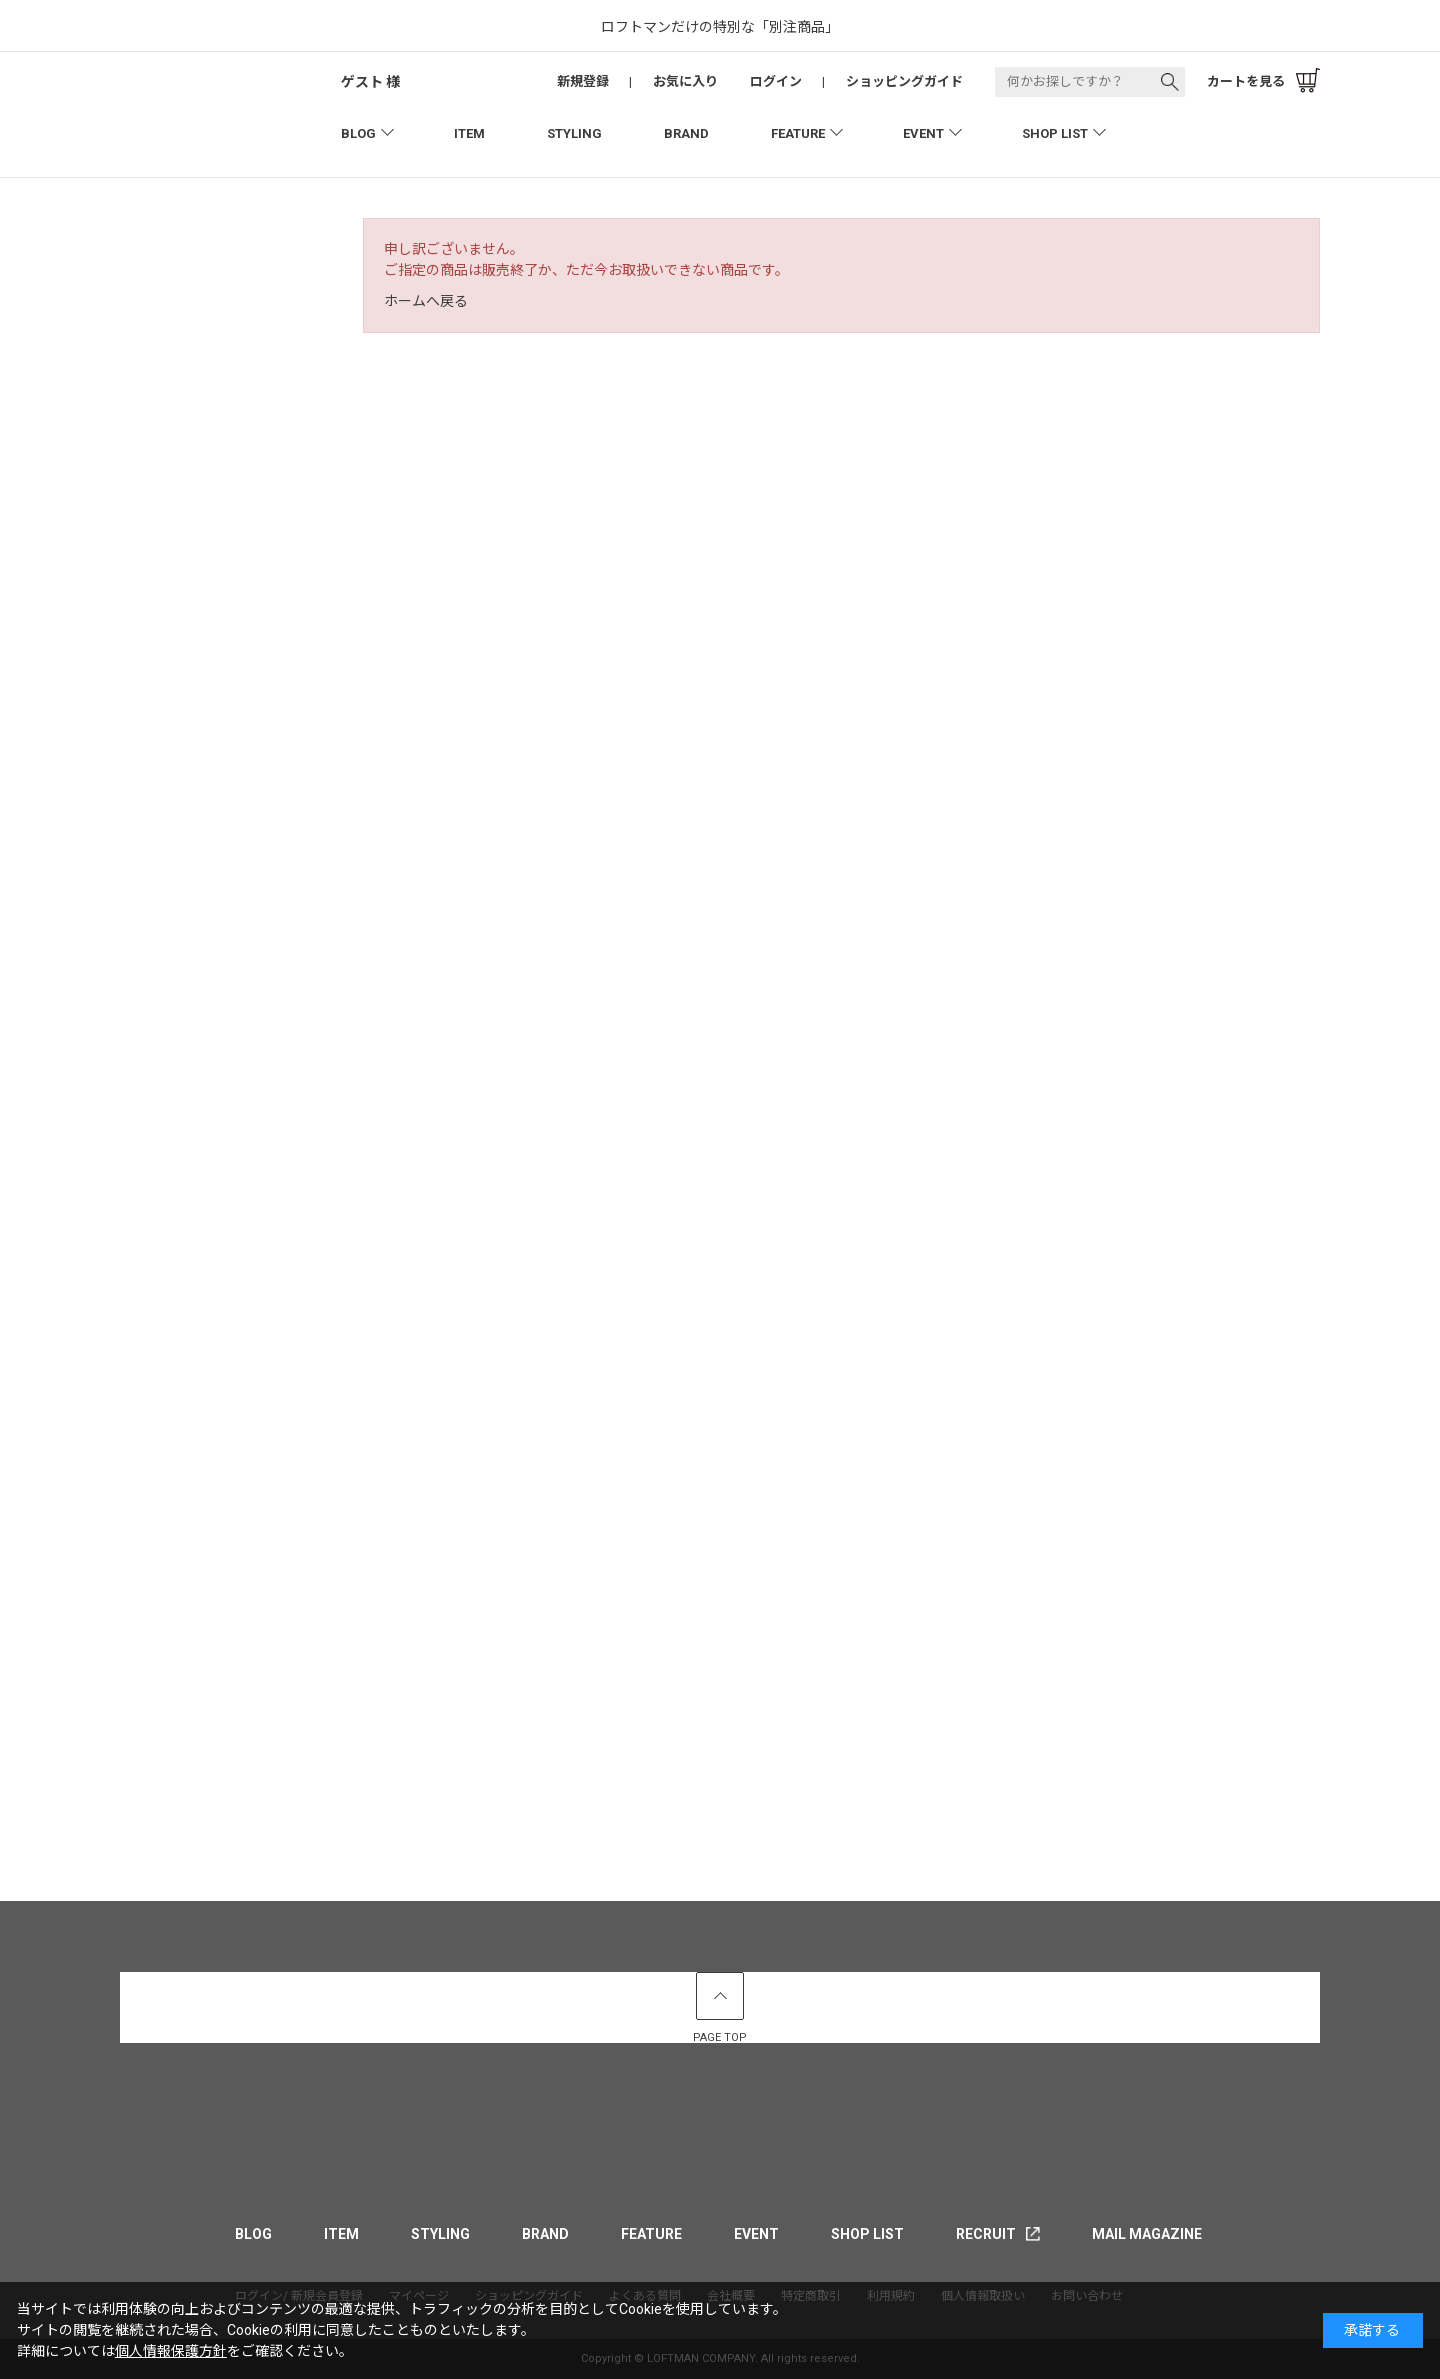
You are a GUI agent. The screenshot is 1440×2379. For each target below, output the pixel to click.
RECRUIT (986, 2234)
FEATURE (798, 133)
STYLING (574, 133)
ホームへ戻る (426, 301)
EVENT (923, 133)
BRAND (686, 133)
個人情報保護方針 (171, 2351)
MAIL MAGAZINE (1147, 2234)
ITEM (469, 133)
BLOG (358, 133)
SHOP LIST (1055, 133)
